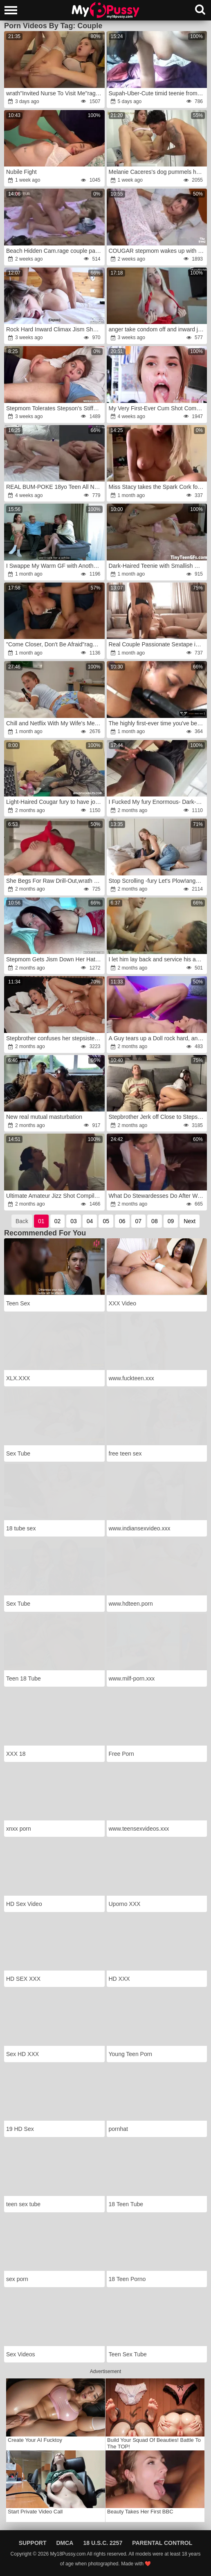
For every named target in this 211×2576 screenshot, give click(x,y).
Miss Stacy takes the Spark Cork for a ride (157, 487)
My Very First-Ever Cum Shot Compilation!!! (157, 408)
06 (122, 1221)
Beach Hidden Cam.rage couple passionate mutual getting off (54, 250)
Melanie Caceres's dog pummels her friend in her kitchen (157, 172)
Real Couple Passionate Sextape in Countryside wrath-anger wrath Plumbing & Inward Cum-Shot (157, 644)
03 (73, 1221)
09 (171, 1221)
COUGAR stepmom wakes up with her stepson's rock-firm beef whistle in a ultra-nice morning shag (157, 250)
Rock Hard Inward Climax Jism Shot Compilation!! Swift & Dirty (54, 329)
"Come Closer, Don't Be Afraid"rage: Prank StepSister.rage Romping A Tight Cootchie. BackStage (54, 644)
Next (189, 1221)
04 (90, 1221)
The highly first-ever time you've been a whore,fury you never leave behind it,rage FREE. (157, 723)
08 (154, 1221)
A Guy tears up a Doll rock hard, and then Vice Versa (157, 1038)
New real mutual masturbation (44, 1117)
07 (138, 1221)
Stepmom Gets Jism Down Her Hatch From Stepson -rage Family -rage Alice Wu (54, 959)
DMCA (64, 2543)
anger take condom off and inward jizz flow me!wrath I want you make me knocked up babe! (157, 329)
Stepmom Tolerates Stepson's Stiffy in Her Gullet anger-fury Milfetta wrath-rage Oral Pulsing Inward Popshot (54, 408)
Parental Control (162, 2543)
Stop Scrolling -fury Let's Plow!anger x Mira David (157, 880)
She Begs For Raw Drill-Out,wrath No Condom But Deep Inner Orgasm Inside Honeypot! (54, 880)
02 (57, 1221)
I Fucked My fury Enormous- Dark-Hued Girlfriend (157, 802)
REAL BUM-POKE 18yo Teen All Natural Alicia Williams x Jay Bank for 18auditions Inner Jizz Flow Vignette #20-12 (54, 487)
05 (106, 1221)
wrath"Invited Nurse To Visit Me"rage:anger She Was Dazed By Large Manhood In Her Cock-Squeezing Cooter (54, 93)
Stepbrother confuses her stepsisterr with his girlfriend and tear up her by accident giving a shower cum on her (54, 1038)
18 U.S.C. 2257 (102, 2543)
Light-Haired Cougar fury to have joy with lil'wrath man (54, 802)
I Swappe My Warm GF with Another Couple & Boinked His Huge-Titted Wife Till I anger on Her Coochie (54, 565)
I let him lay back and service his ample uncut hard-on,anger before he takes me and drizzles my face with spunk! (157, 959)
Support (33, 2543)
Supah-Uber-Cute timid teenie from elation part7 (157, 93)
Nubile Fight (21, 172)
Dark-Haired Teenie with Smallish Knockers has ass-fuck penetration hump (157, 565)
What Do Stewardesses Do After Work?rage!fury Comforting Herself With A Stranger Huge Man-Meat (157, 1195)
